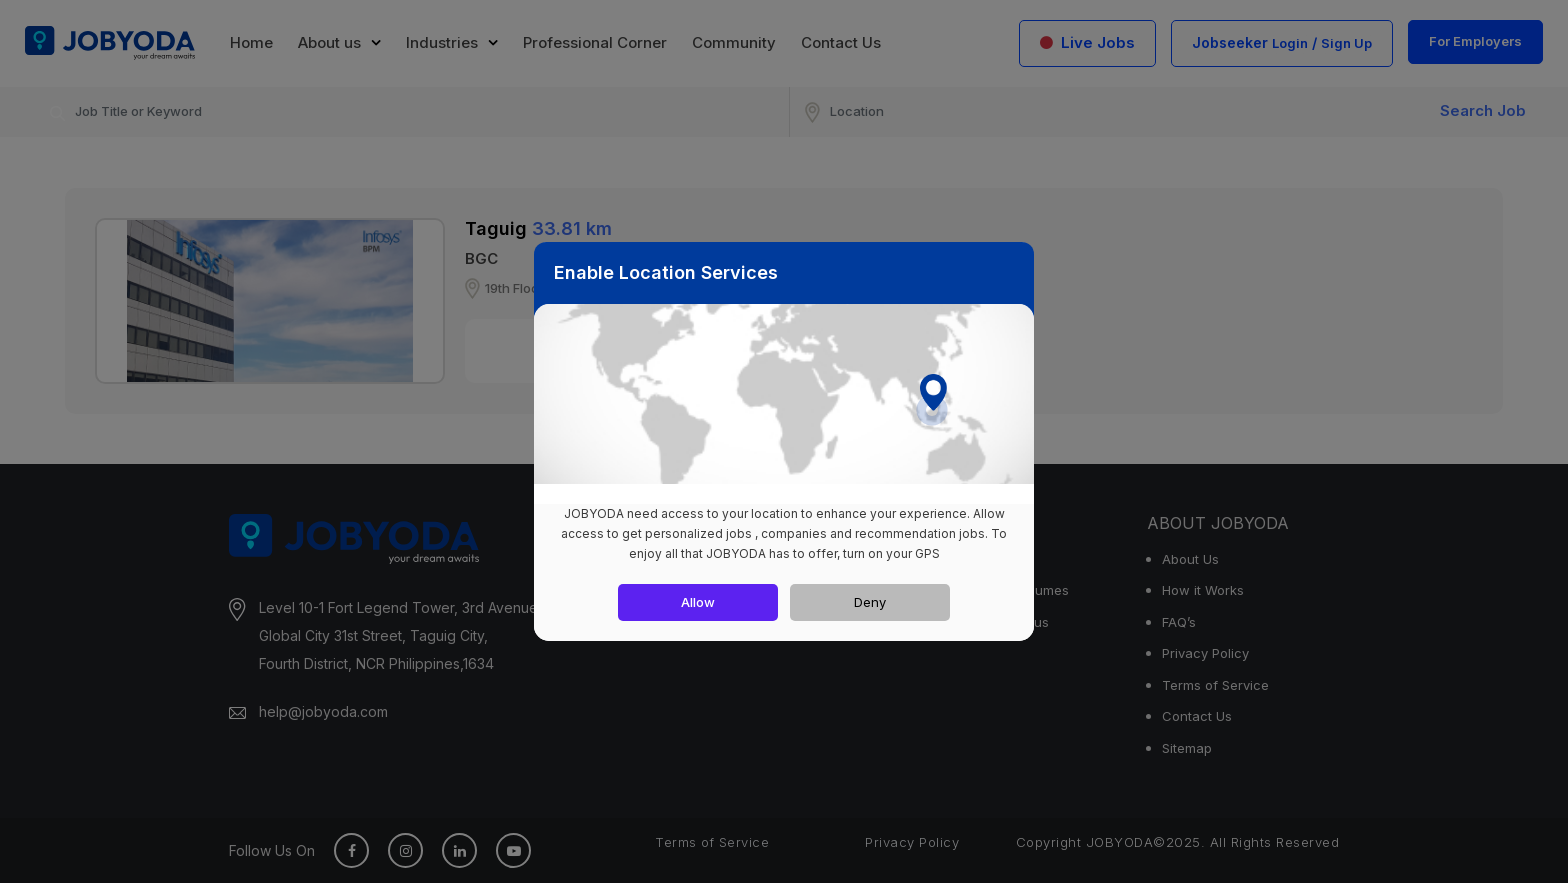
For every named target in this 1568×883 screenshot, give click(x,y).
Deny (870, 602)
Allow (698, 602)
